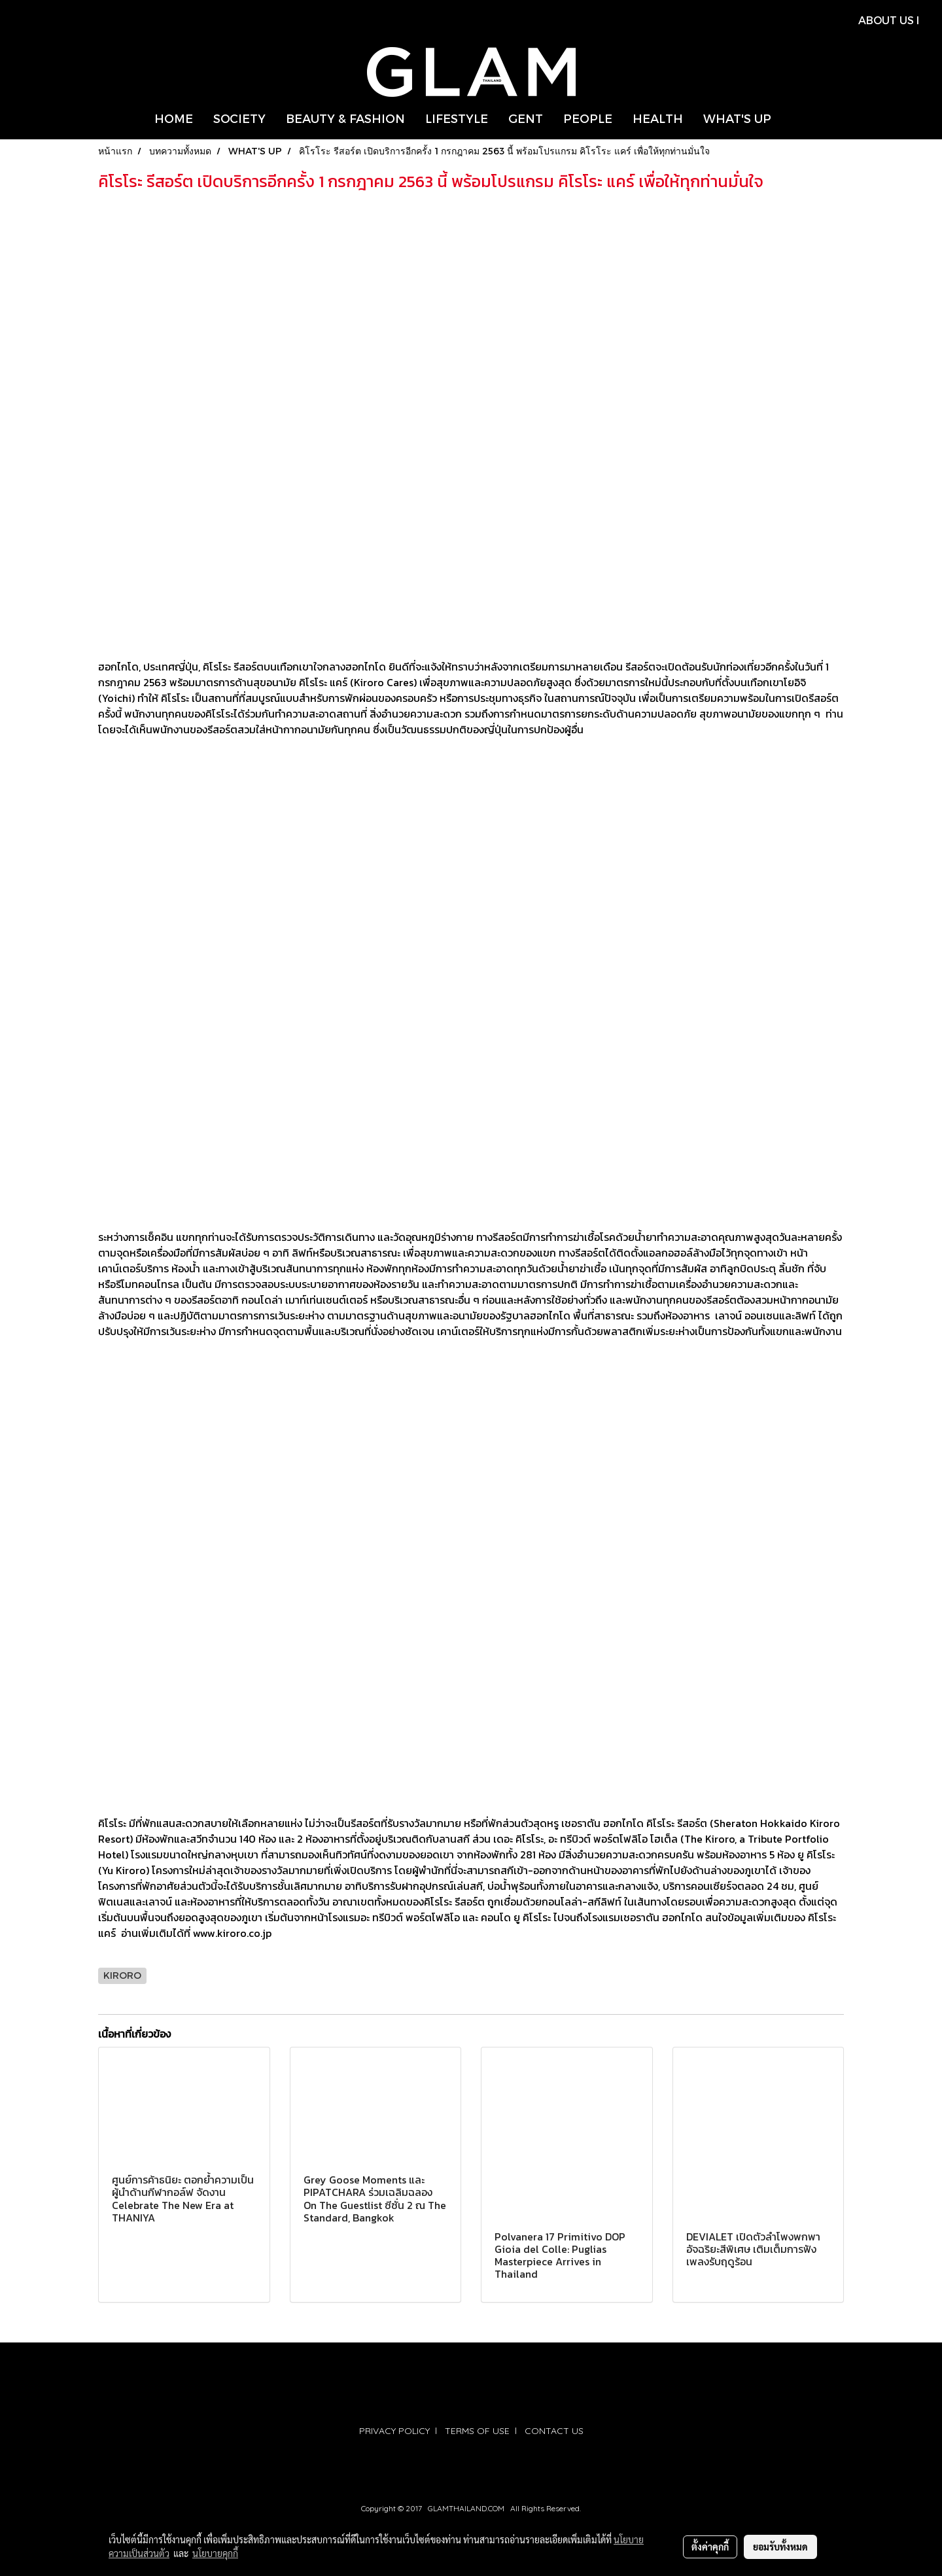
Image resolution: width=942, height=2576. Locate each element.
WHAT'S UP (737, 118)
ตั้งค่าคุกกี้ (710, 2546)
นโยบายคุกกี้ (215, 2553)
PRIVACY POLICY (394, 2431)
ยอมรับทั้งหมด (780, 2546)
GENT (525, 118)
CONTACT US (554, 2431)
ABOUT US (886, 20)
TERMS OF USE (477, 2431)
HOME (173, 118)
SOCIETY (239, 118)
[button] (793, 118)
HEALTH (658, 118)
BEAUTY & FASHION (345, 118)
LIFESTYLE (456, 118)
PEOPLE (587, 118)
